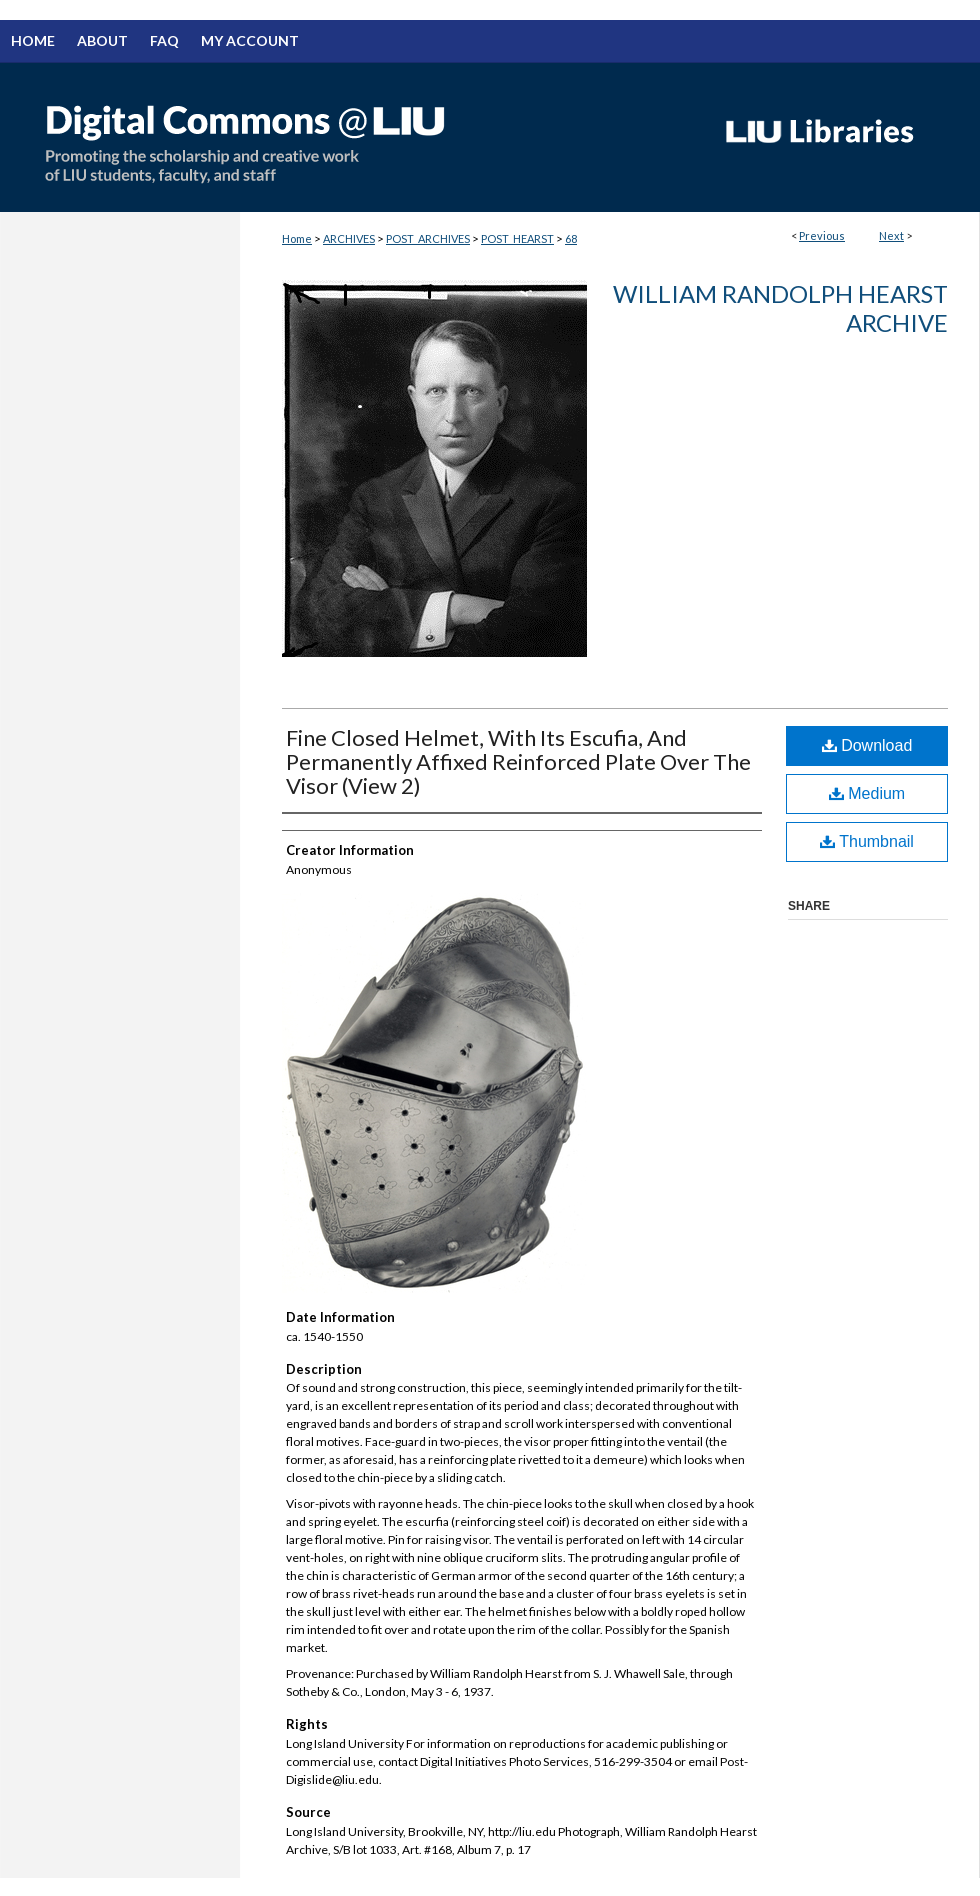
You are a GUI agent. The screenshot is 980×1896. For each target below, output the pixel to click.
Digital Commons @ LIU (350, 137)
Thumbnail (867, 841)
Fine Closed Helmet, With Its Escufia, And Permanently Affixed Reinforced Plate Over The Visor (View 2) (518, 761)
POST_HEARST (517, 238)
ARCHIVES (349, 238)
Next (891, 235)
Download (867, 745)
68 (571, 238)
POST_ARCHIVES (428, 238)
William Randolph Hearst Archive (780, 308)
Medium (867, 793)
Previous (822, 235)
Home (297, 238)
